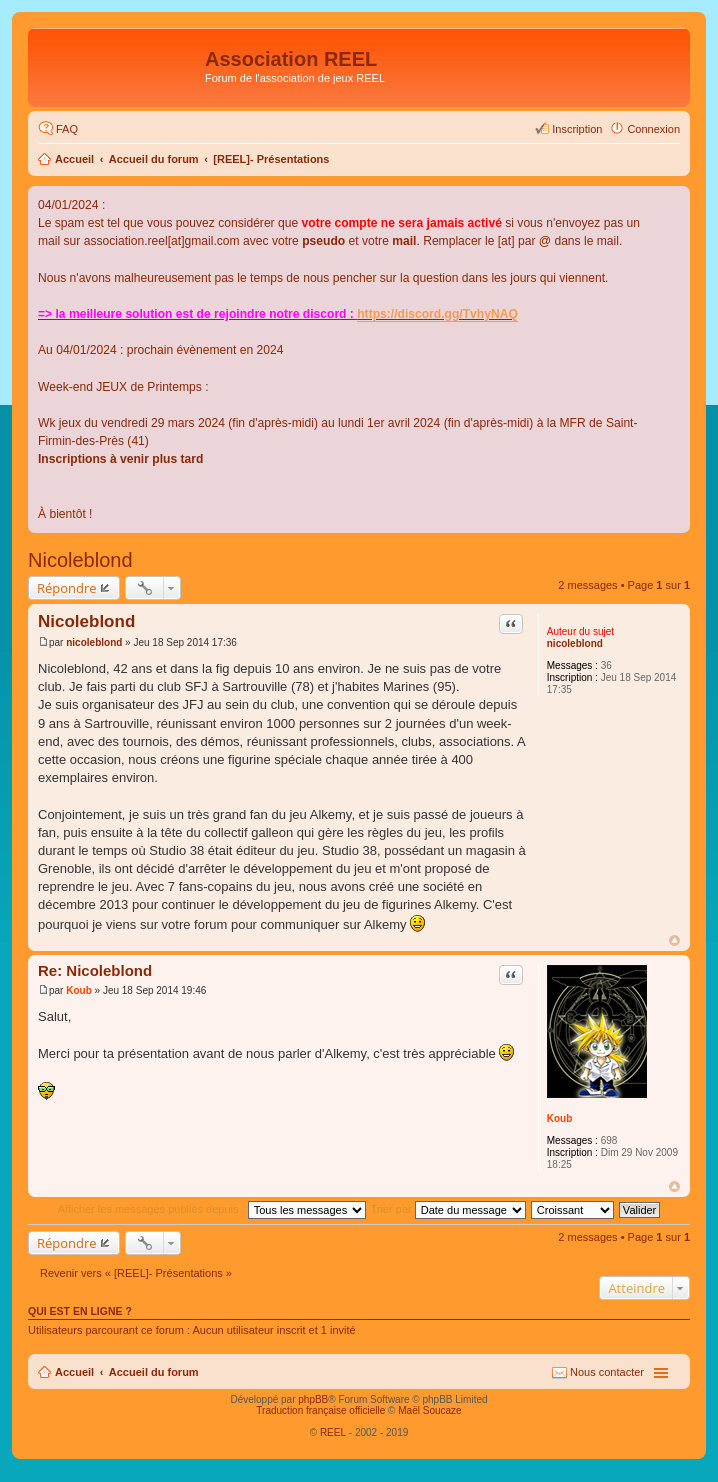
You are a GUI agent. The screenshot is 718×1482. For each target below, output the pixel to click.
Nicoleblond (80, 560)
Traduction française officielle (320, 1410)
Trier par (448, 1209)
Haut (674, 940)
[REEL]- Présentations (271, 159)
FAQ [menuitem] (67, 129)
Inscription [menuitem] (577, 129)
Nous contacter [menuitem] (607, 1372)
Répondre (67, 588)
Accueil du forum (154, 159)
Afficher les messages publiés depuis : (212, 1209)
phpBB (313, 1399)
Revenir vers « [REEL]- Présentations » (136, 1273)
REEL (333, 1432)
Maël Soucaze (429, 1410)
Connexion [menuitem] (653, 129)
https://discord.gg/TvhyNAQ (437, 314)
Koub (560, 1118)
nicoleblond (575, 643)
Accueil (74, 159)
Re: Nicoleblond (95, 970)
